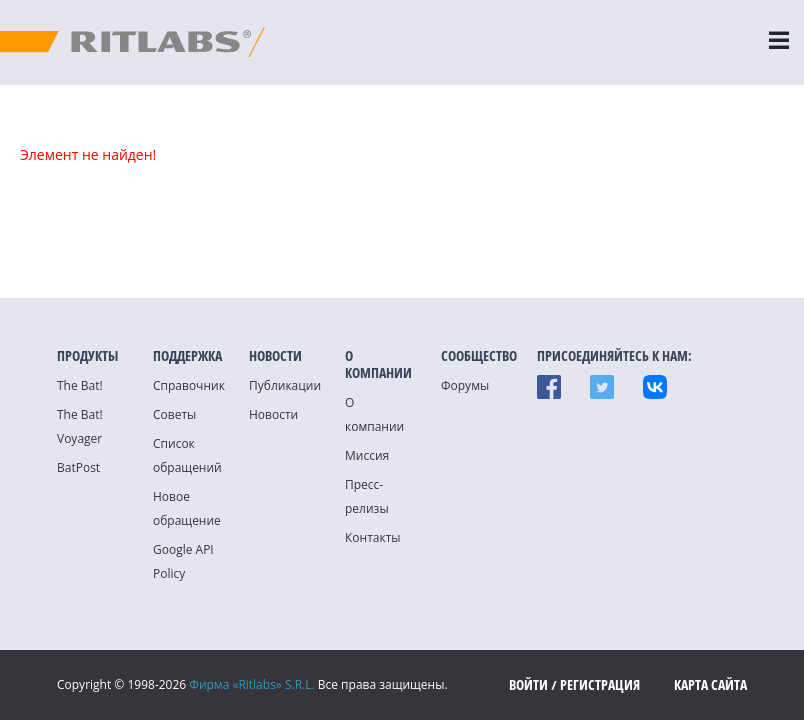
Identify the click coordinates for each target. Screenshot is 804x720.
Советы (174, 414)
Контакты (373, 537)
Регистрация (600, 684)
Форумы (465, 385)
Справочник (189, 385)
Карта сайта (710, 684)
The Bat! (80, 385)
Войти (528, 684)
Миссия (367, 455)
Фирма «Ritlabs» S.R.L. (251, 684)
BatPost (78, 467)
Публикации (285, 385)
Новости (273, 414)
